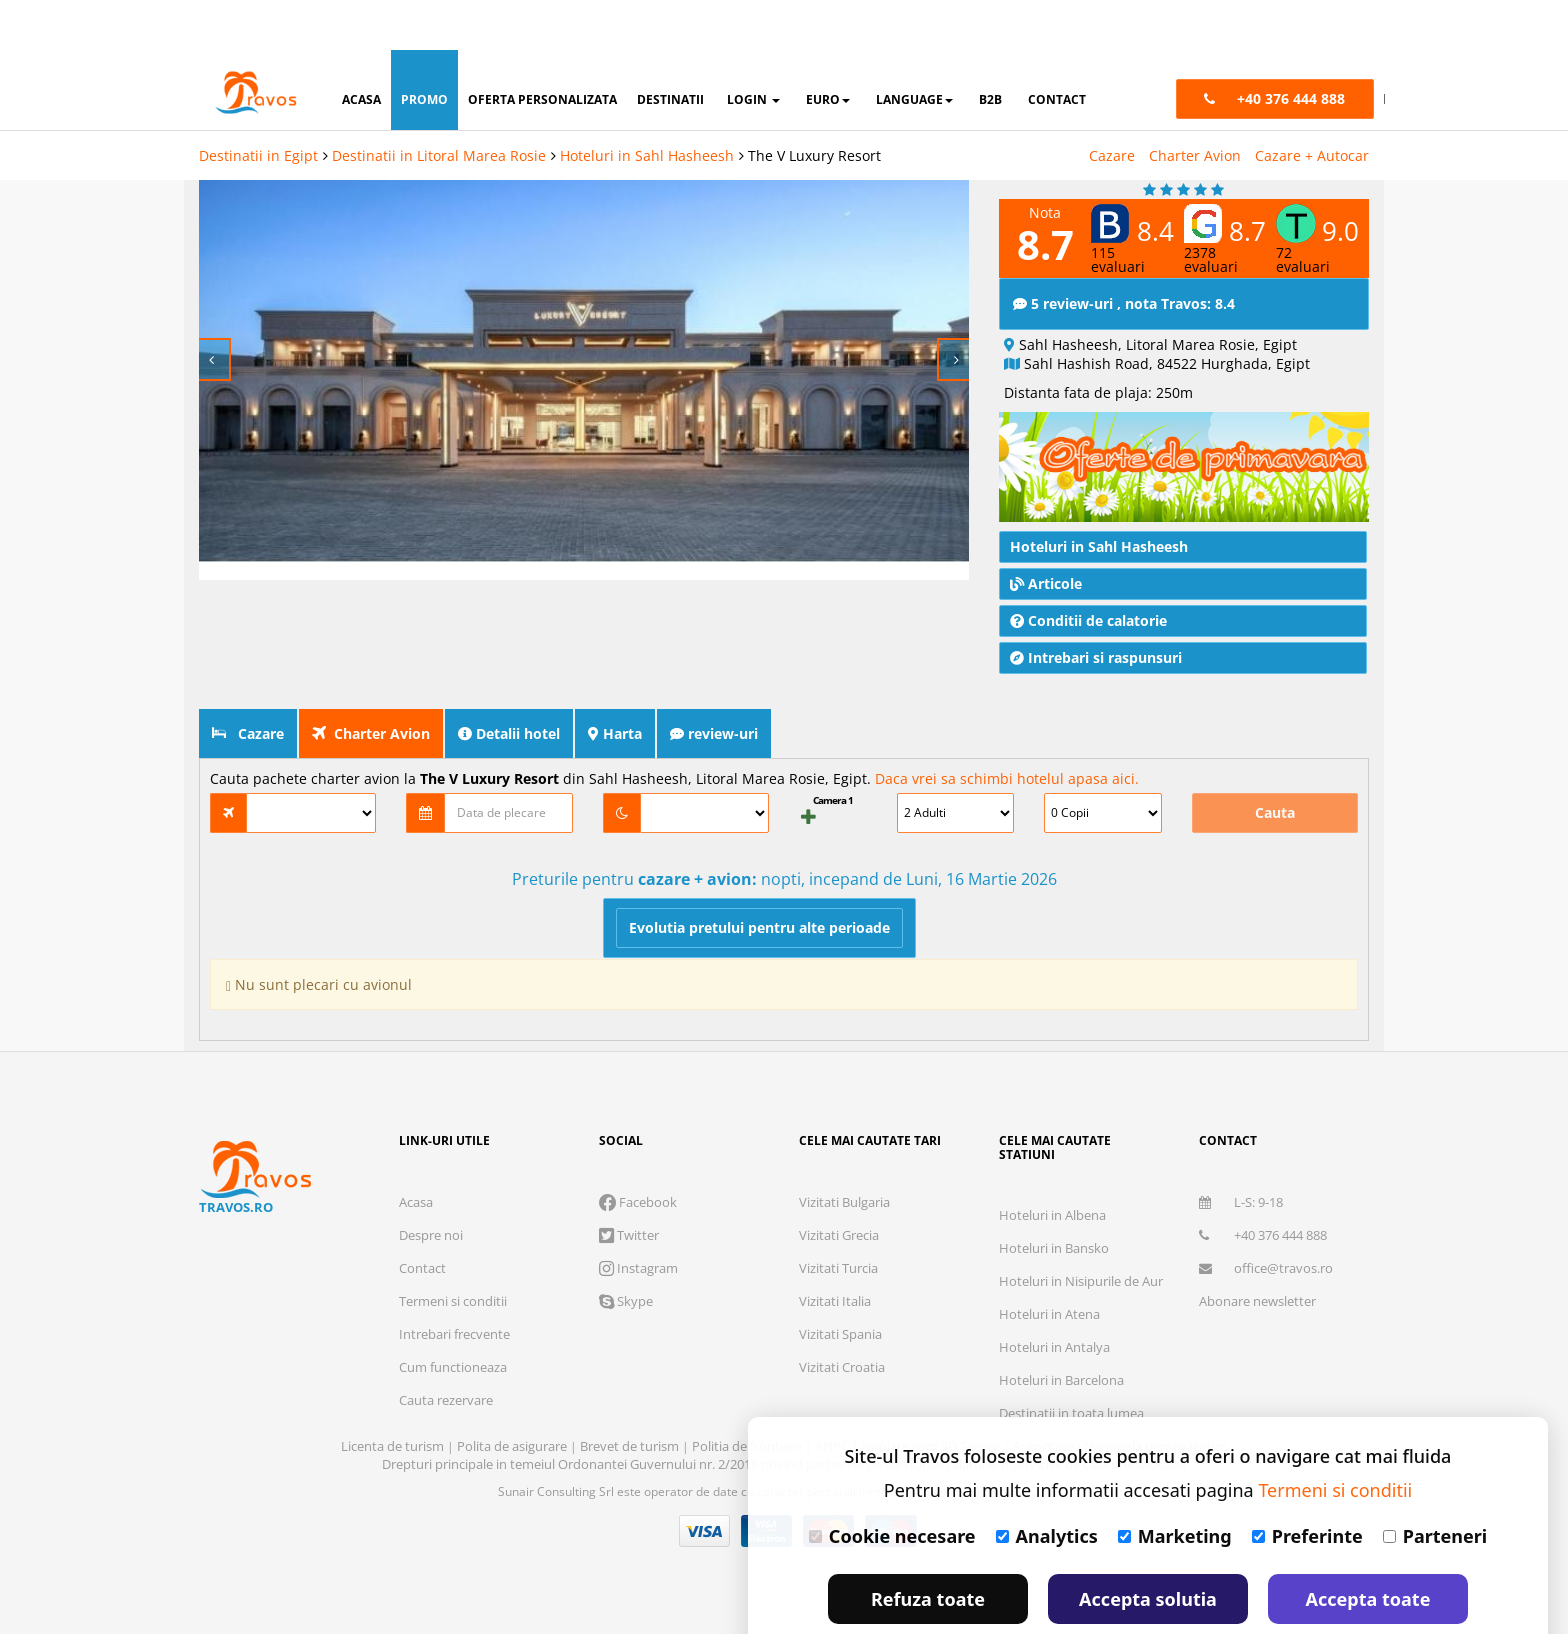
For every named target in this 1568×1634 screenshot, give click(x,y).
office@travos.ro (1266, 1219)
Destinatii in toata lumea (1071, 1364)
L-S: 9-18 (1241, 1153)
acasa (361, 49)
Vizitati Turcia (838, 1219)
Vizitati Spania (840, 1285)
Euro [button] (828, 49)
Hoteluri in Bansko (1054, 1199)
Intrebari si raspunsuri (1096, 608)
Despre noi (431, 1186)
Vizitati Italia (835, 1252)
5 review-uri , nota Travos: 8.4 (1124, 254)
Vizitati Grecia (839, 1186)
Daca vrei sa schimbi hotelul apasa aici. (1007, 729)
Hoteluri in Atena (1049, 1265)
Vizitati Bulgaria (844, 1153)
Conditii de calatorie (1088, 571)
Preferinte (1307, 1486)
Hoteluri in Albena (1052, 1166)
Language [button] (914, 49)
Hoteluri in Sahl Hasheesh (647, 105)
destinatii (670, 49)
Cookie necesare (892, 1486)
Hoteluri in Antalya (1054, 1298)
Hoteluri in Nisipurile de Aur (1081, 1232)
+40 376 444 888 (1263, 1186)
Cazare (1112, 105)
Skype (626, 1252)
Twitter (629, 1186)
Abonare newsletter (1257, 1252)
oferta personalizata (542, 49)
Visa (705, 1482)
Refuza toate (928, 1549)
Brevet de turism (631, 1397)
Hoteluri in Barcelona (1061, 1331)
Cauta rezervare (446, 1351)
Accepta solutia (1148, 1549)
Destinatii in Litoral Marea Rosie (439, 105)
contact (1057, 49)
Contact (422, 1219)
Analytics (1047, 1486)
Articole (1046, 534)
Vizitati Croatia (842, 1318)
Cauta (1275, 763)
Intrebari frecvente (454, 1285)
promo (424, 49)
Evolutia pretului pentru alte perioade (759, 878)
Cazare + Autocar (1312, 105)
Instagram (638, 1219)
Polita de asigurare (513, 1397)
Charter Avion (1195, 105)
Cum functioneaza (453, 1318)
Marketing (1175, 1486)
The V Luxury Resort (814, 105)
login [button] (753, 49)
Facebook (638, 1153)
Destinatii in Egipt (258, 105)
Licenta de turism (394, 1397)
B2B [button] (990, 49)
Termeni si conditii (453, 1252)
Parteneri (1435, 1486)
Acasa (416, 1153)
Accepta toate (1368, 1549)
